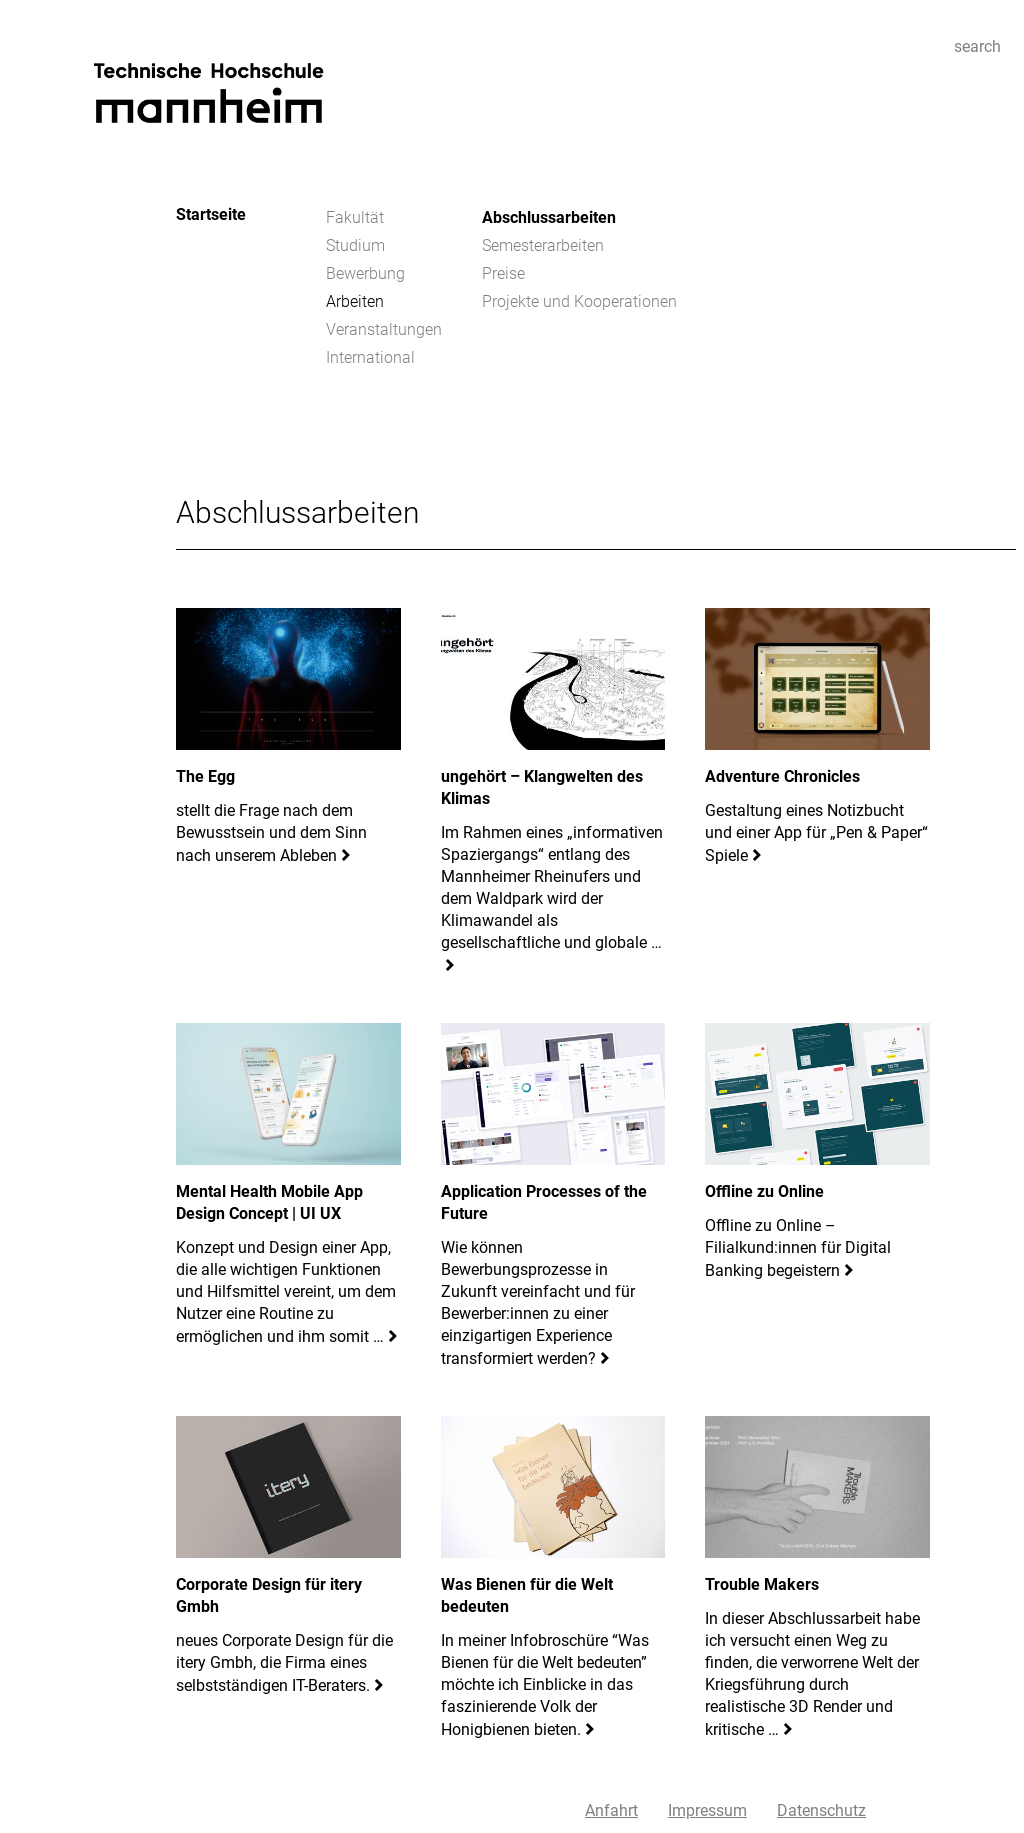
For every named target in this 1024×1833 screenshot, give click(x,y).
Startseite (211, 214)
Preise (503, 273)
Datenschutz (821, 1810)
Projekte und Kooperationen (579, 301)
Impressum (707, 1810)
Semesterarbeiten (543, 245)
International (370, 357)
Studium (355, 245)
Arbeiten (355, 301)
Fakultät (355, 217)
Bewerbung (365, 273)
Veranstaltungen (384, 329)
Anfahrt (611, 1810)
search (977, 46)
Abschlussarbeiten (549, 217)
